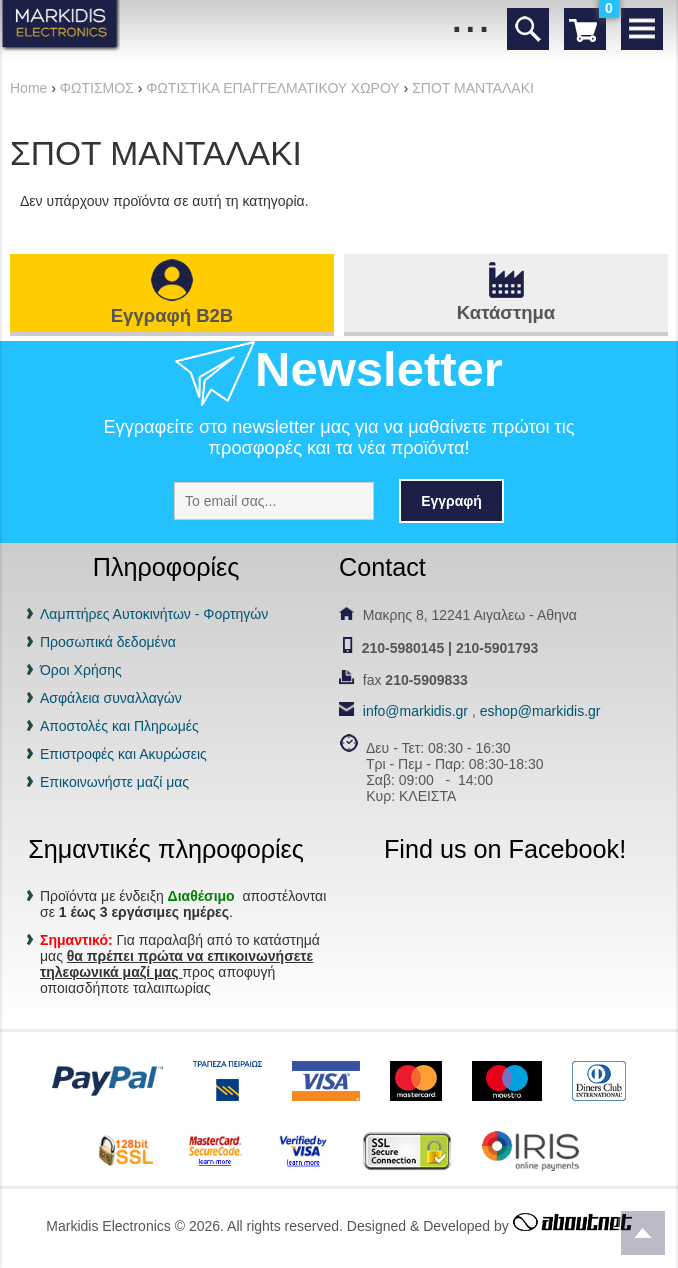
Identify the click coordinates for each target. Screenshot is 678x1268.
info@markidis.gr (415, 711)
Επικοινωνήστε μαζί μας (114, 782)
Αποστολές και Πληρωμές (119, 726)
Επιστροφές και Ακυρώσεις (123, 754)
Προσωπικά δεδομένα (108, 642)
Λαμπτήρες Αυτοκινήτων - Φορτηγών (154, 614)
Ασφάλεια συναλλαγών (111, 698)
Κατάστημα (506, 312)
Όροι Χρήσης (81, 670)
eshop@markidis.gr (540, 711)
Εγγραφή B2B (172, 315)
